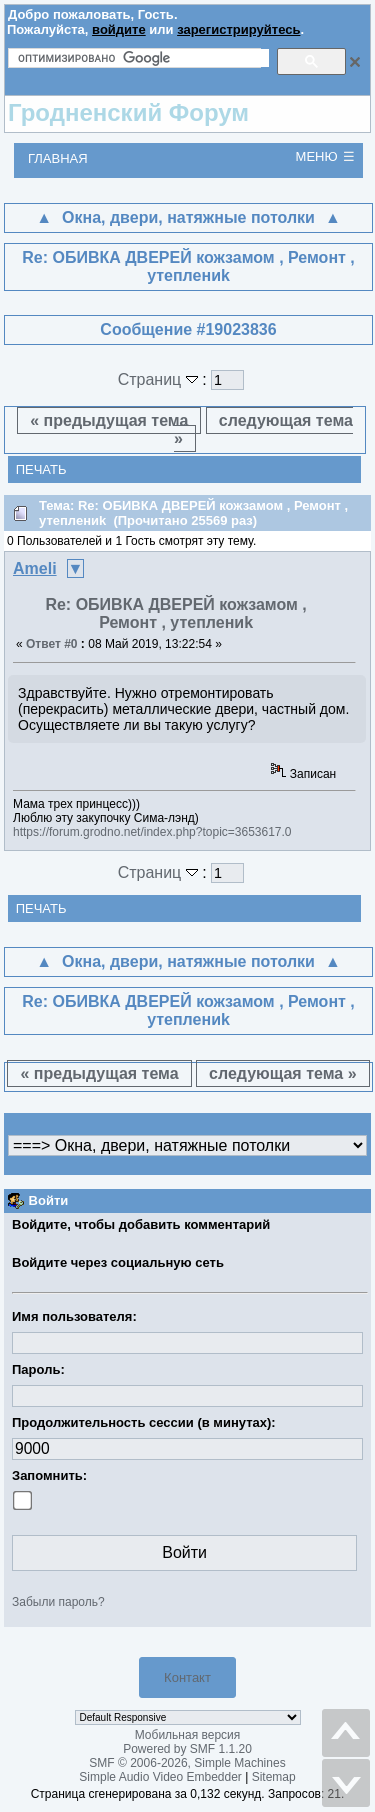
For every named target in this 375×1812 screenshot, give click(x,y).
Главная (58, 158)
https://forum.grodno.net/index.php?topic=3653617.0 (152, 832)
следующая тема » (263, 429)
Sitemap (274, 1777)
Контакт (187, 1677)
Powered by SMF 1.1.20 (187, 1749)
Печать (41, 469)
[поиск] (143, 58)
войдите (119, 29)
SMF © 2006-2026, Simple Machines (187, 1763)
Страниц (160, 379)
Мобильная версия (188, 1735)
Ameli (35, 568)
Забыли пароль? (58, 1602)
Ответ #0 (52, 644)
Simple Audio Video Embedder (160, 1777)
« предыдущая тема (109, 420)
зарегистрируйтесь (238, 29)
